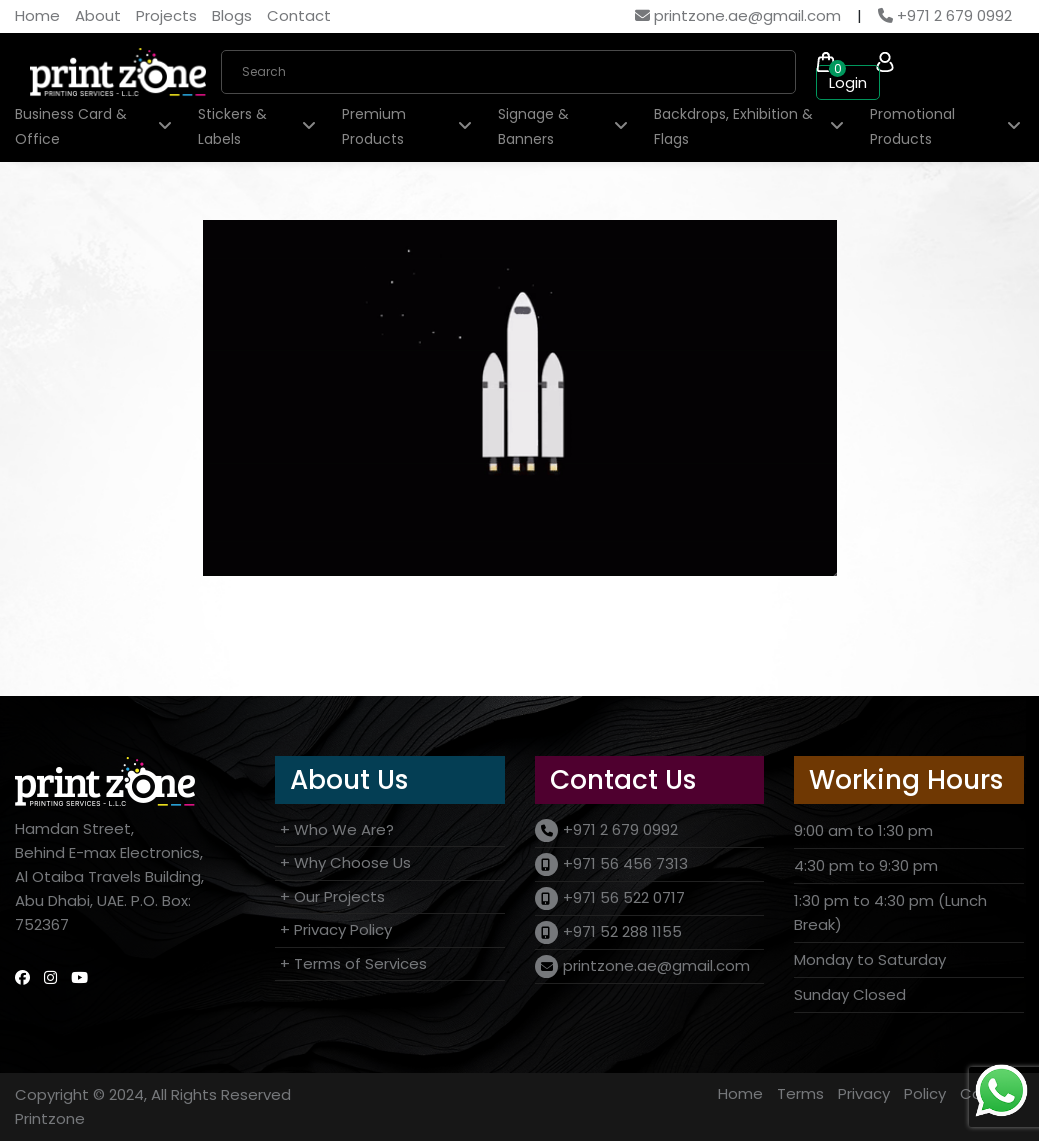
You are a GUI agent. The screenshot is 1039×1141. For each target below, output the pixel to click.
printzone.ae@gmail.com (738, 15)
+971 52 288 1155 (622, 931)
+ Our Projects (332, 896)
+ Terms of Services (353, 963)
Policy (925, 1093)
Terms (800, 1093)
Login (848, 82)
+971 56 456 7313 (625, 863)
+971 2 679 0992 (945, 15)
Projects (166, 15)
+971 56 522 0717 (624, 897)
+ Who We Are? (337, 829)
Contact (299, 15)
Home (37, 15)
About (98, 15)
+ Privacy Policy (336, 929)
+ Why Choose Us (345, 862)
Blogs (232, 15)
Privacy (864, 1093)
